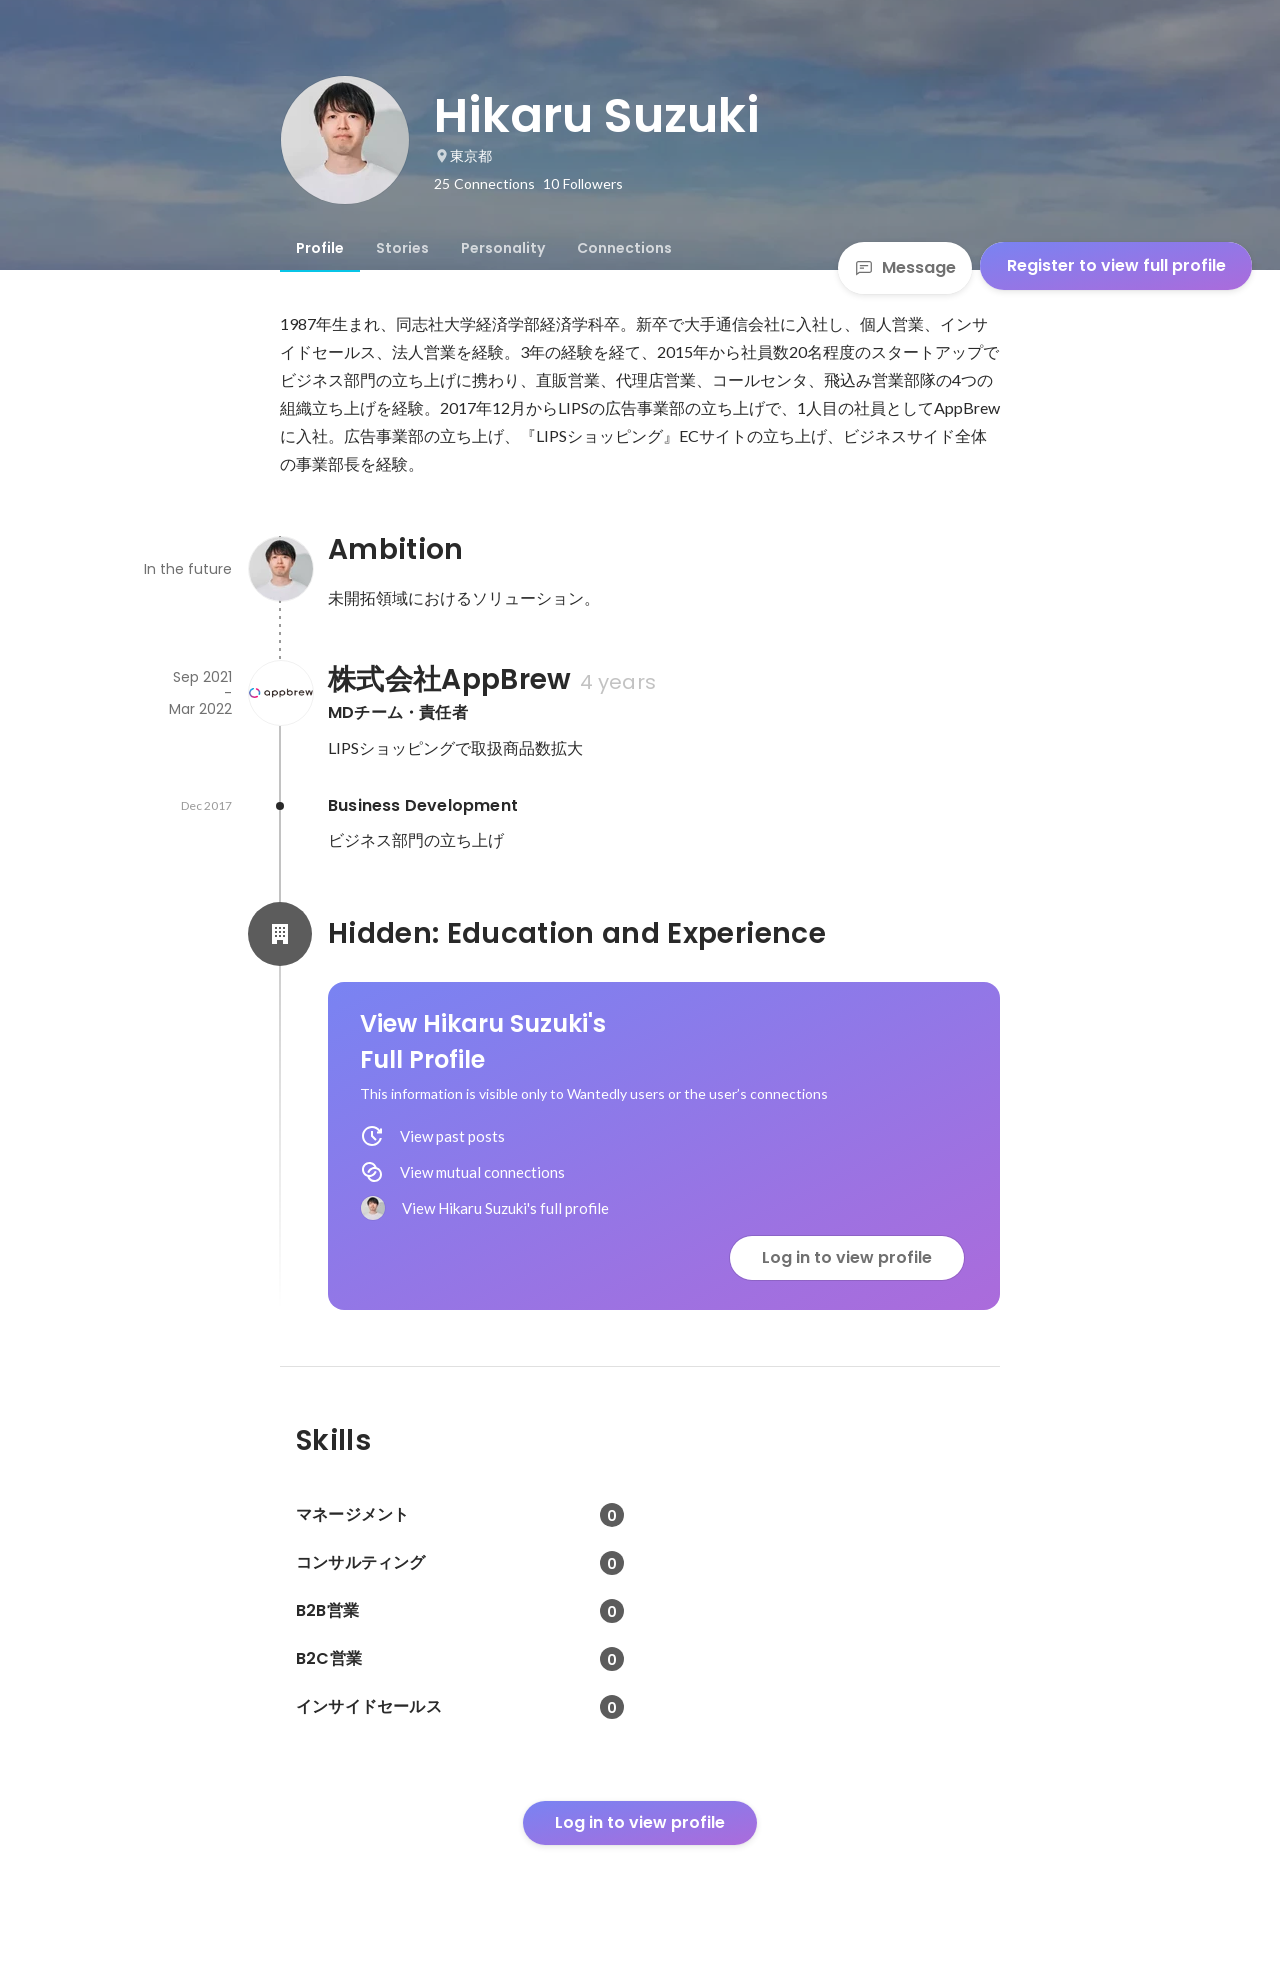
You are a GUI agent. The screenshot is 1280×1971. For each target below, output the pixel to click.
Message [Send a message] (905, 267)
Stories (402, 248)
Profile (320, 248)
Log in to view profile (847, 1257)
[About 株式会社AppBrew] (280, 693)
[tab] (320, 248)
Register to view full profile (1116, 265)
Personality (503, 248)
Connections (624, 248)
